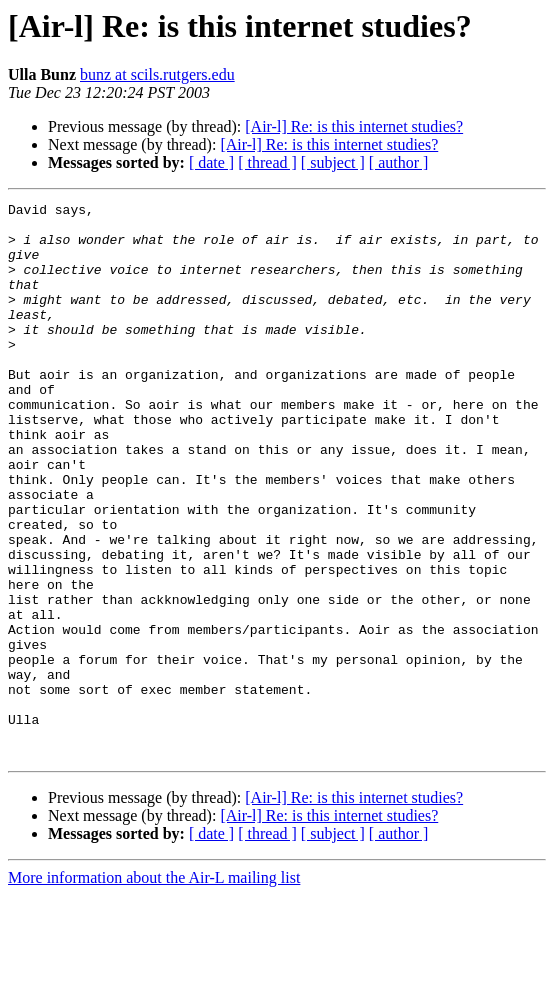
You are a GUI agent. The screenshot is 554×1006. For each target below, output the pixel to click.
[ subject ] (333, 162)
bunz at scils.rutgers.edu (157, 74)
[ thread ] (267, 162)
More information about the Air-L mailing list (154, 988)
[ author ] (399, 162)
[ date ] (211, 162)
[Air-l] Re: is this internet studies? (354, 126)
